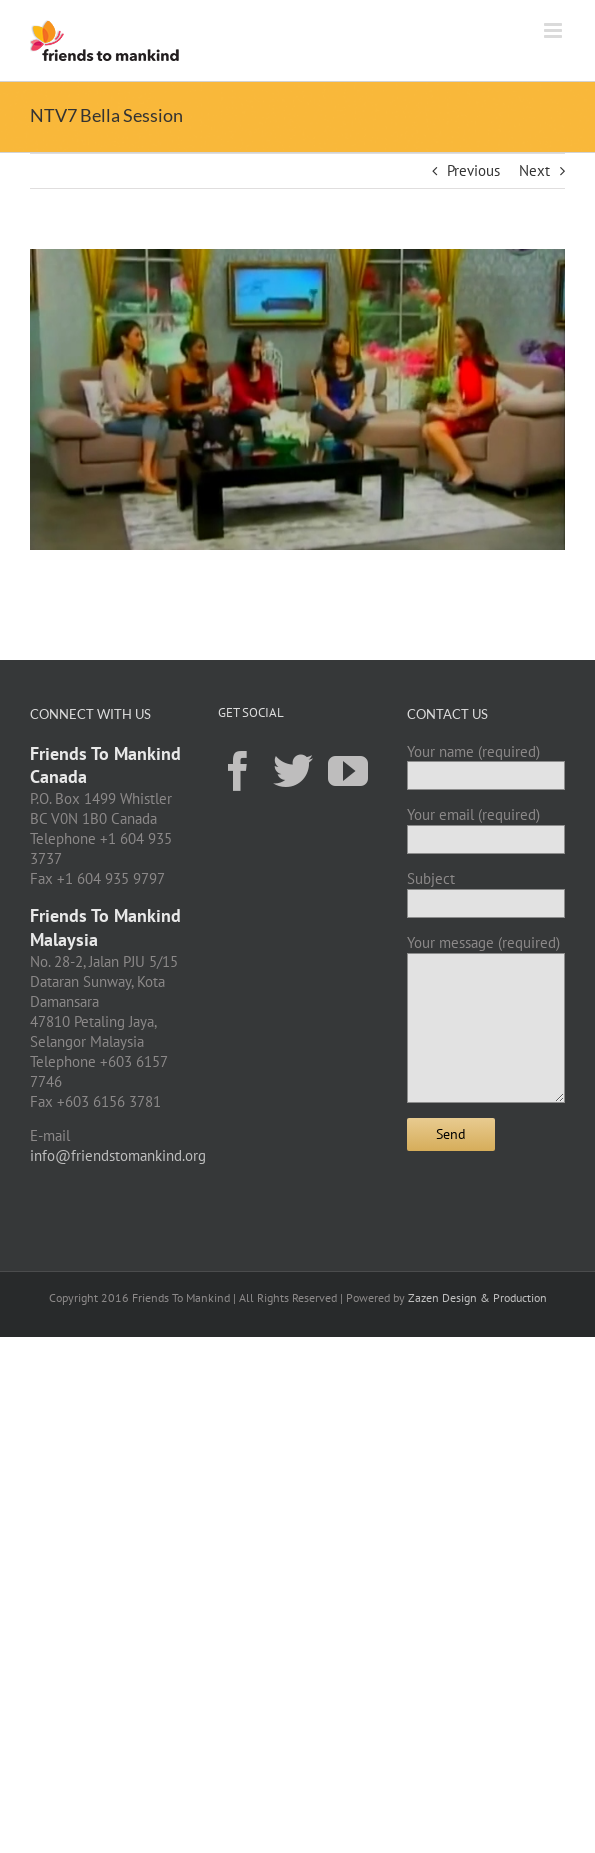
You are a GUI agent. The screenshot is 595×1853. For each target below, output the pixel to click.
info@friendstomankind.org (118, 1155)
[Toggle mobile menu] (554, 30)
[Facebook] (238, 770)
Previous (473, 170)
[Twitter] (293, 770)
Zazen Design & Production (477, 1297)
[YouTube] (348, 770)
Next (534, 170)
